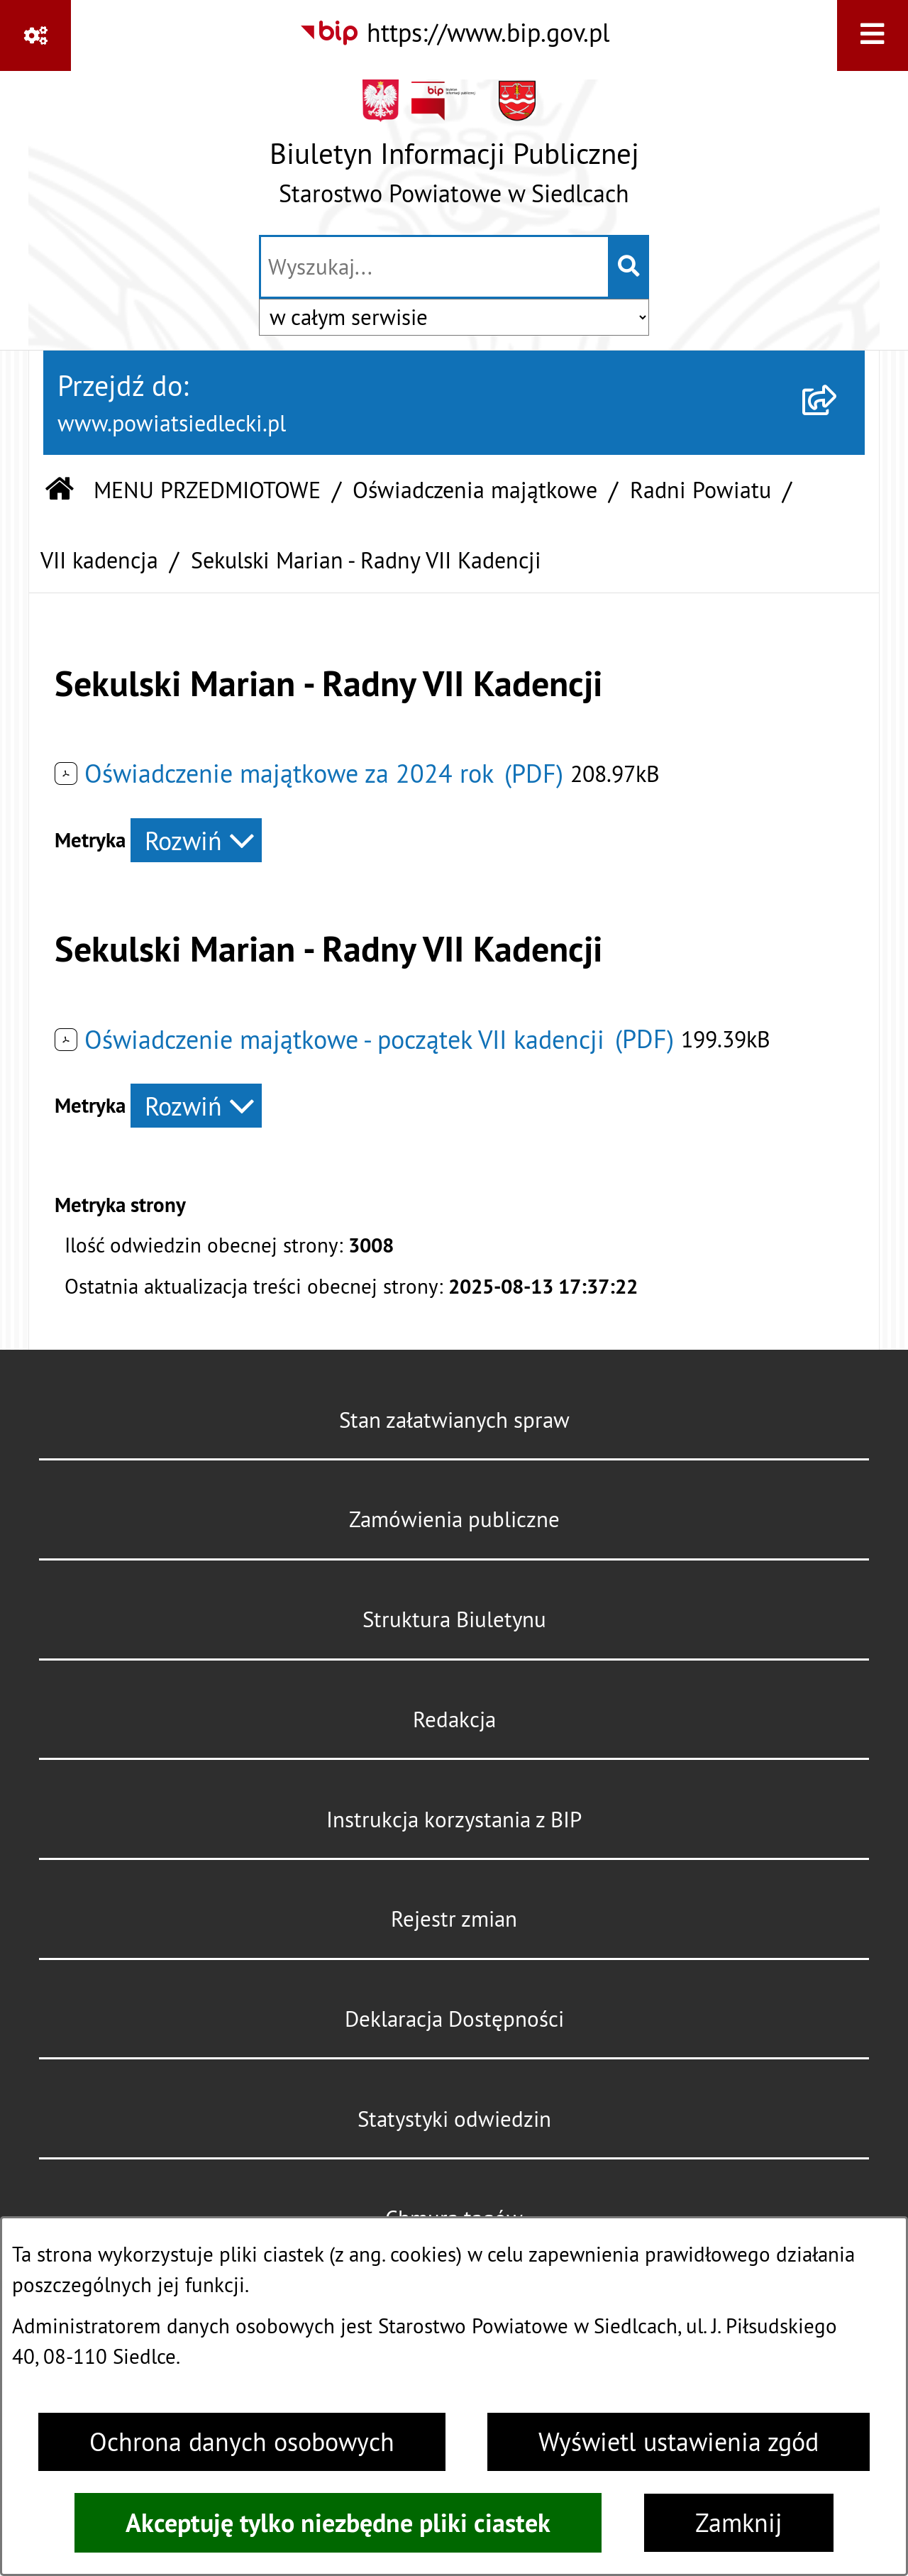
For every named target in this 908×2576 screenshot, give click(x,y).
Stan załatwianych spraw (454, 1420)
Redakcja (454, 1719)
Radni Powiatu (700, 490)
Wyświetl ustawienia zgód (678, 2442)
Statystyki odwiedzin (454, 2119)
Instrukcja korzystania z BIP (454, 1819)
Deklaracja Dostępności (454, 2018)
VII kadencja (99, 560)
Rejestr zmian (454, 1918)
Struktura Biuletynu (454, 1619)
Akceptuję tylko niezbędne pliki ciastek (338, 2523)
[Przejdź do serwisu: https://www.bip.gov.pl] (454, 32)
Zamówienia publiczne (454, 1519)
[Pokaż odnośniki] (35, 35)
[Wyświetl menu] (872, 35)
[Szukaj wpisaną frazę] (629, 267)
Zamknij (738, 2522)
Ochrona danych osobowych (241, 2442)
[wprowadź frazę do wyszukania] (434, 267)
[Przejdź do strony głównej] (454, 150)
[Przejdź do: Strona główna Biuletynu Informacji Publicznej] (60, 491)
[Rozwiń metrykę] (196, 840)
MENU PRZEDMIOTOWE (207, 490)
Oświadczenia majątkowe (475, 490)
